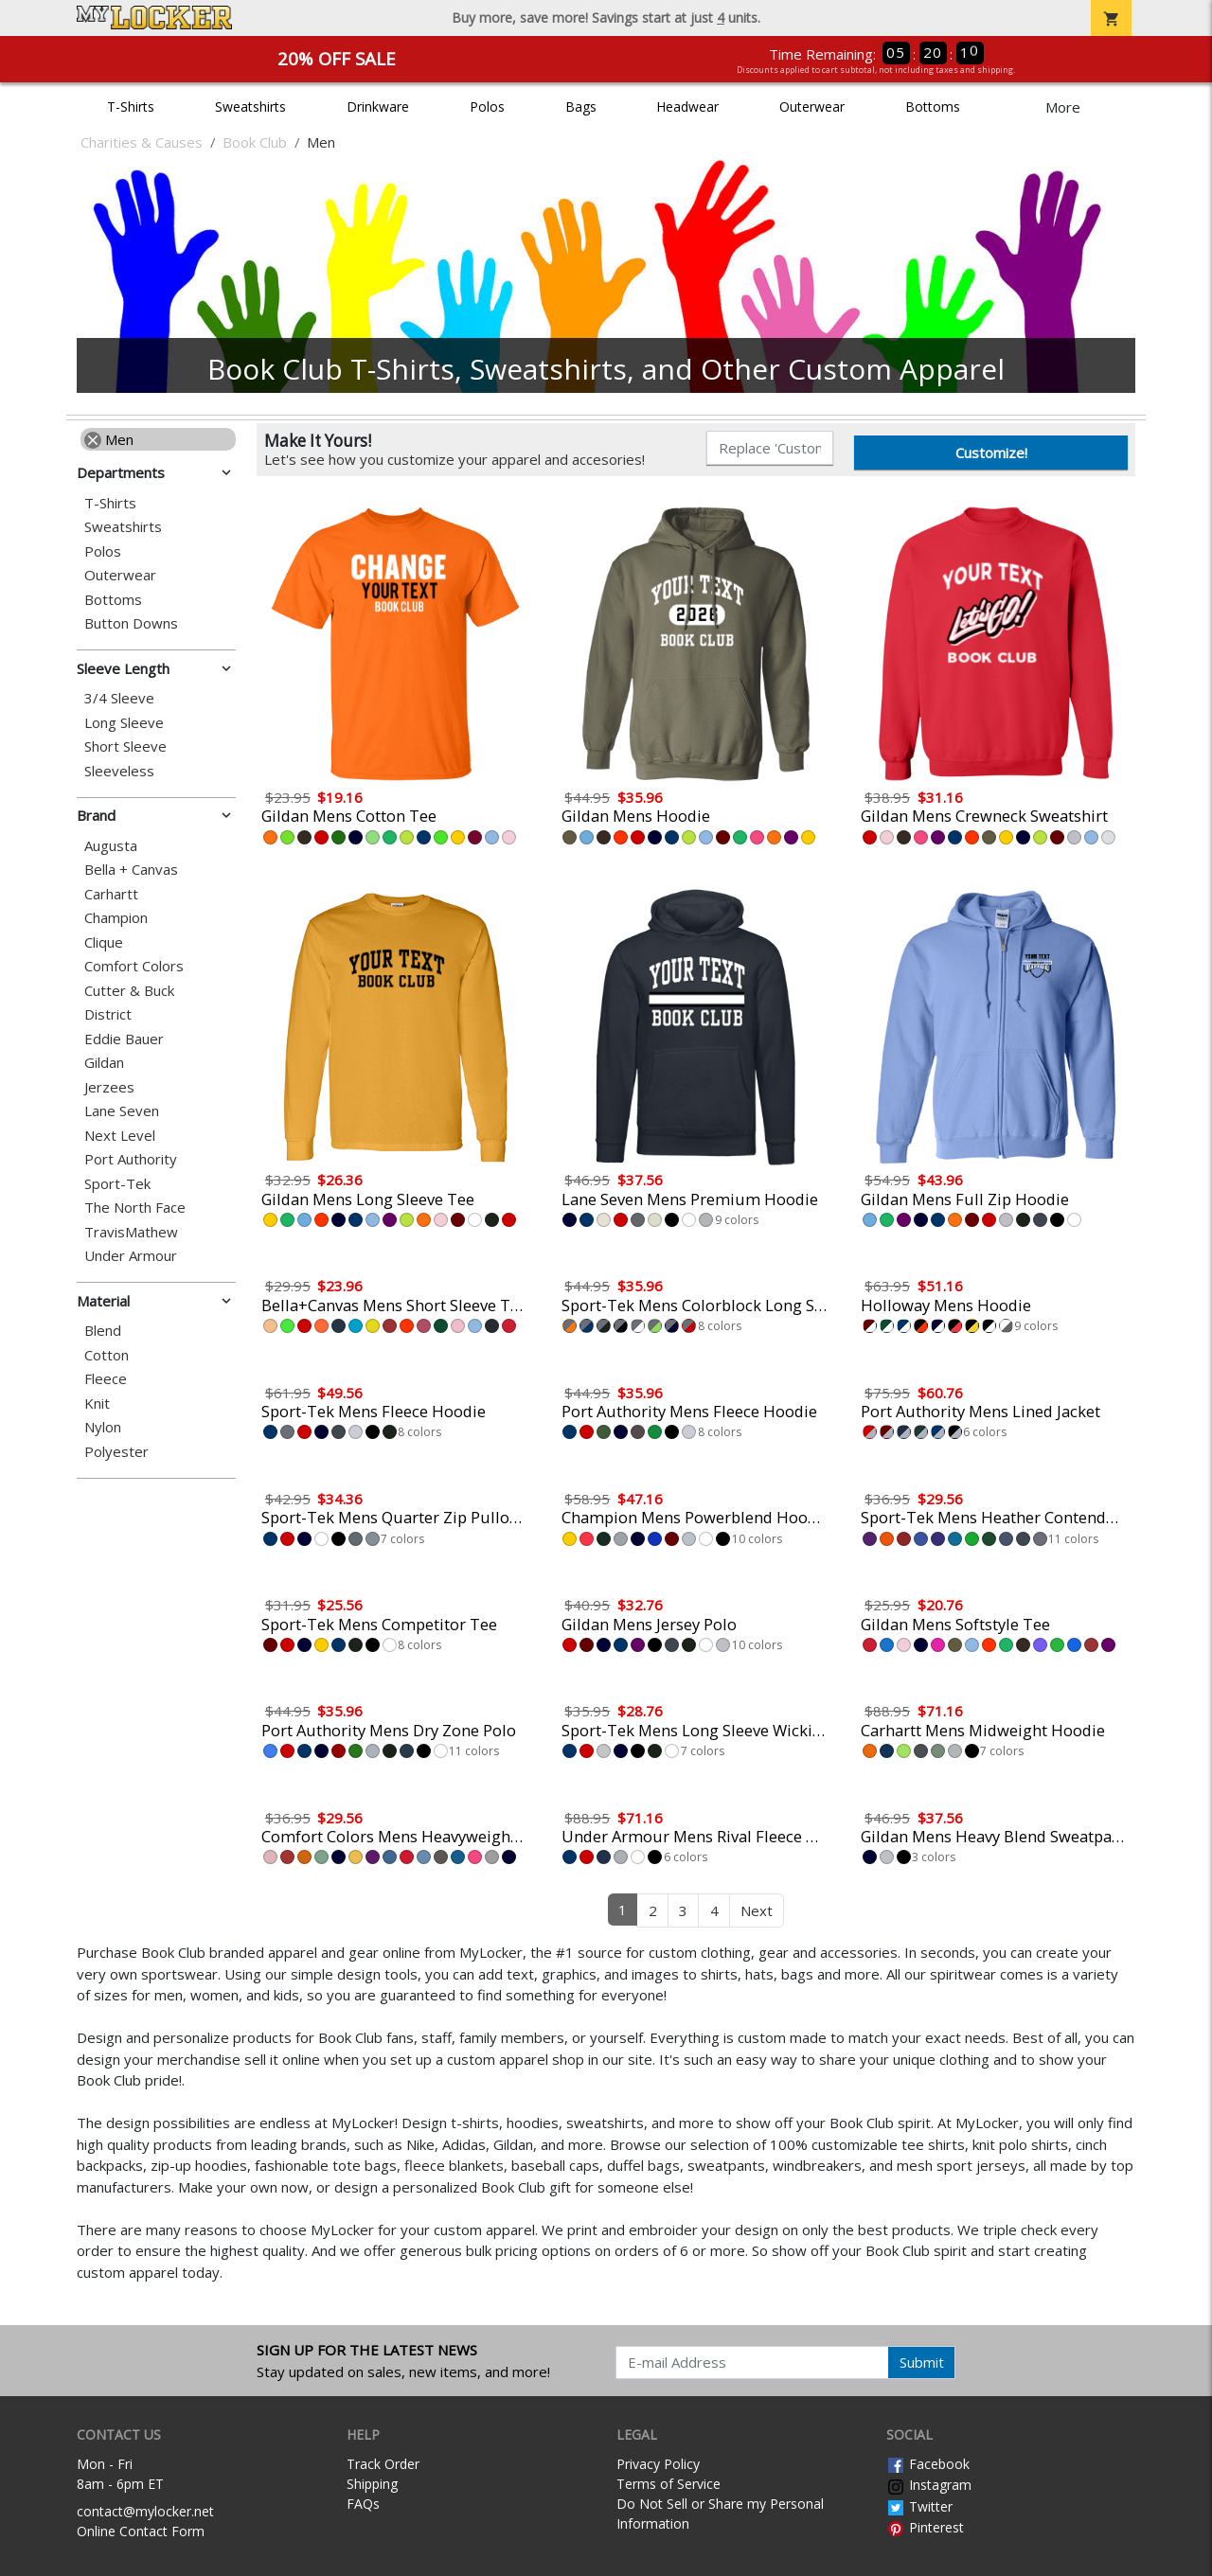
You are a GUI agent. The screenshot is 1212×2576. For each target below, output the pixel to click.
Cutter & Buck (129, 991)
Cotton (106, 1355)
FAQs (363, 2504)
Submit (922, 2362)
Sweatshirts (250, 106)
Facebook (928, 2464)
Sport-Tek (117, 1184)
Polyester (116, 1452)
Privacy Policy (658, 2464)
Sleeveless (119, 771)
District (108, 1014)
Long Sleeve (124, 723)
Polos (487, 106)
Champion (116, 918)
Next (756, 1910)
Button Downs (131, 623)
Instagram (928, 2485)
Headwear (687, 106)
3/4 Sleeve (119, 698)
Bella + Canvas (131, 870)
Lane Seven (121, 1111)
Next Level (119, 1136)
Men (109, 439)
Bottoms (932, 106)
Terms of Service (668, 2484)
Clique (103, 942)
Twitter (919, 2506)
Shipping (372, 2484)
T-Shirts (130, 106)
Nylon (102, 1427)
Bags (581, 106)
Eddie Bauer (124, 1039)
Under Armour (130, 1256)
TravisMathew (131, 1232)
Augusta (110, 846)
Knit (97, 1403)
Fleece (105, 1379)
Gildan (104, 1063)
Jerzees (109, 1087)
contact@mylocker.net (145, 2511)
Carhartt (111, 894)
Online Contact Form (141, 2531)
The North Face (135, 1207)
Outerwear (812, 106)
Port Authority (130, 1159)
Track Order (383, 2464)
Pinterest (925, 2527)
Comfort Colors (134, 966)
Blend (102, 1331)
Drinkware (378, 106)
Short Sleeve (125, 746)
